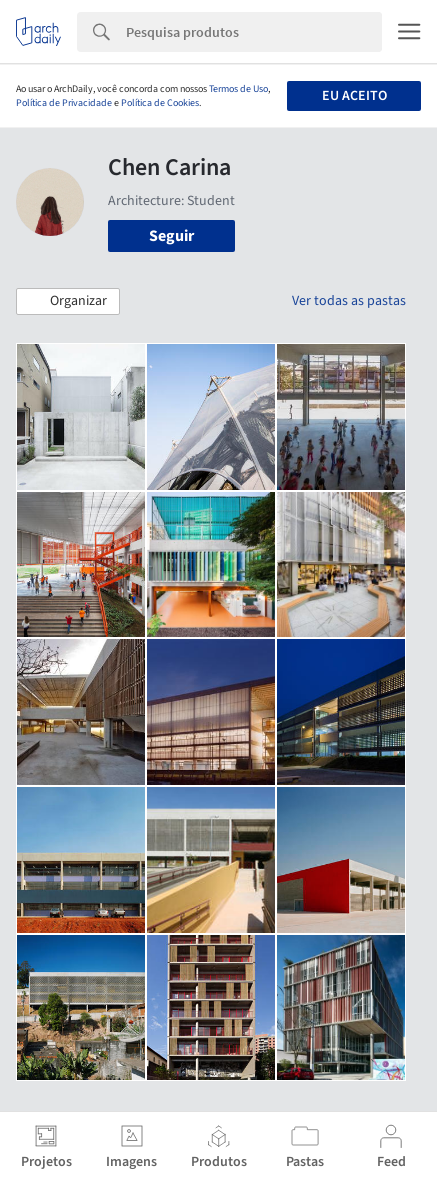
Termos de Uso (238, 89)
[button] (68, 302)
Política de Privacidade (64, 103)
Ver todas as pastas (349, 301)
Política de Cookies (160, 103)
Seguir (171, 236)
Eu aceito (354, 96)
